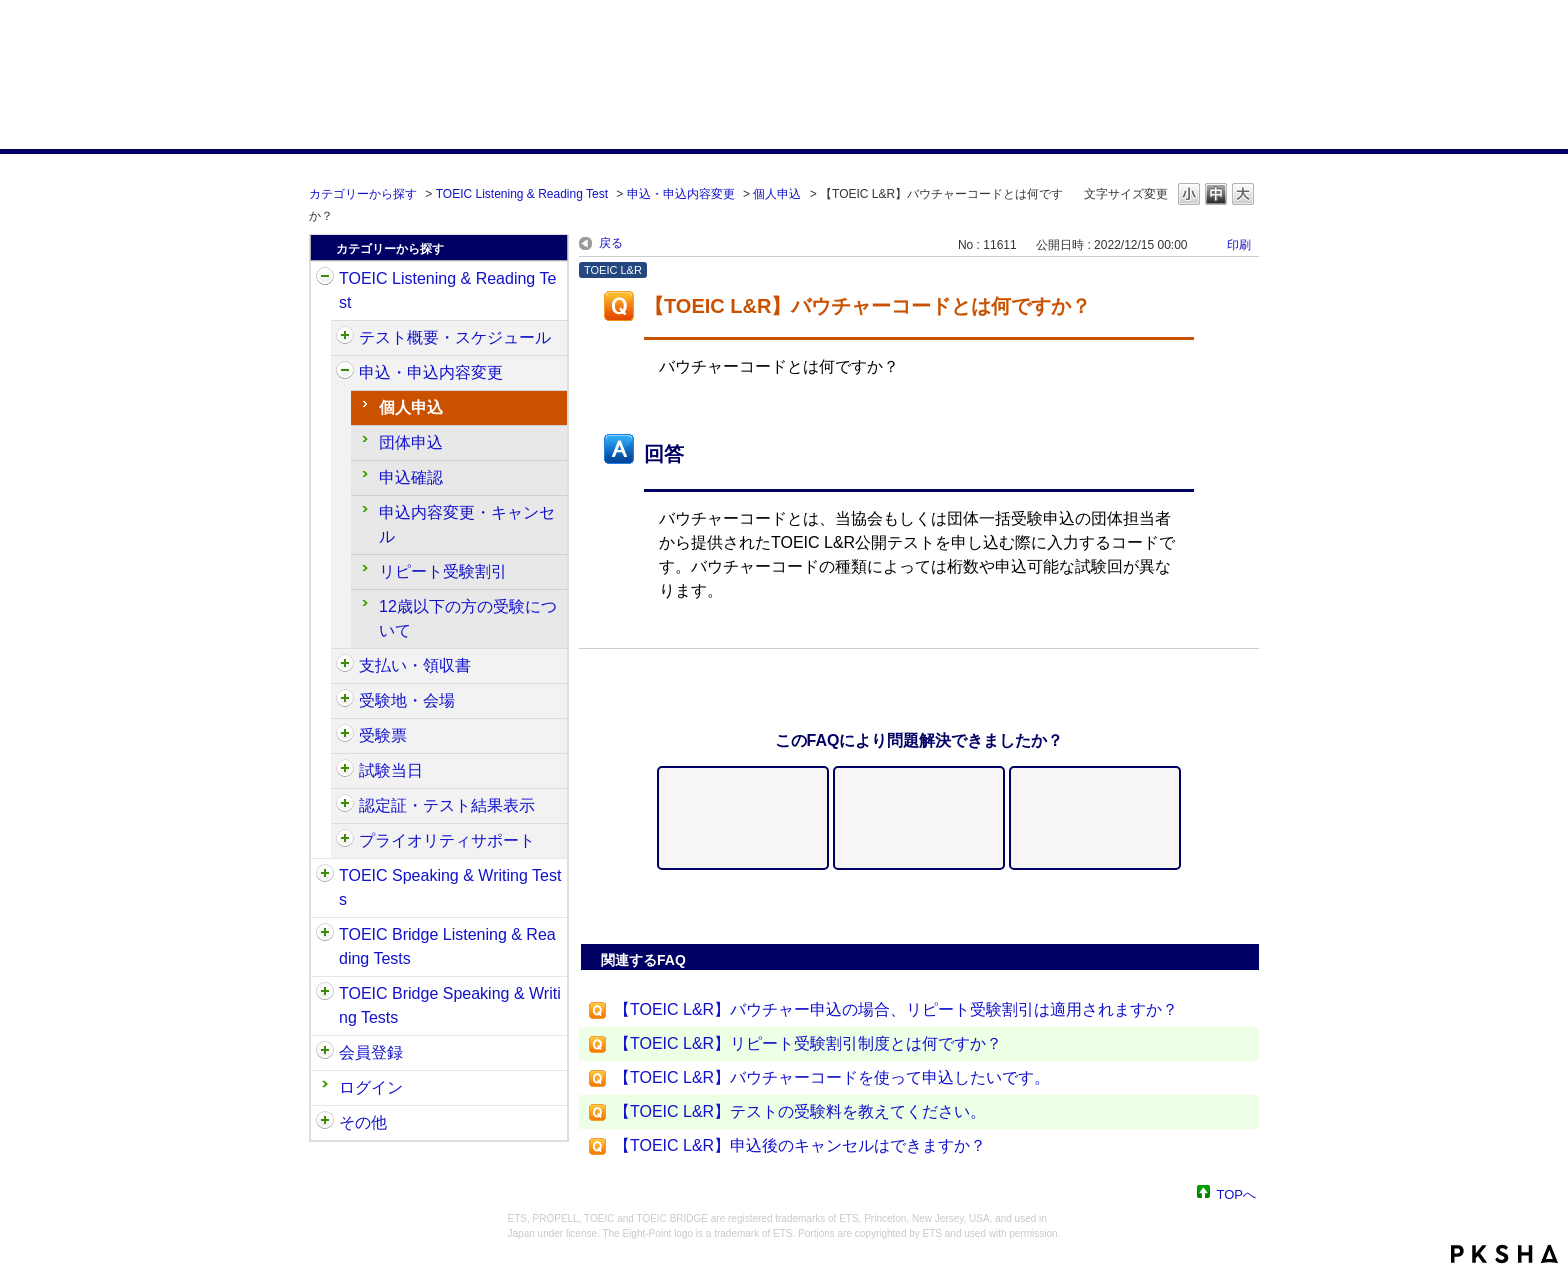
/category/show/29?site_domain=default (325, 1053)
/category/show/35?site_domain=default (325, 1123)
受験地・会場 (407, 700)
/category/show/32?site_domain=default (325, 876)
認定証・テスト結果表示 (447, 805)
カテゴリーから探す (363, 194)
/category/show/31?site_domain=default (325, 279)
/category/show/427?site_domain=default (345, 701)
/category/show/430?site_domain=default (345, 736)
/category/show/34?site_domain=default (325, 994)
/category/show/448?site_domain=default (345, 841)
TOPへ (1237, 1193)
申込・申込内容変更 (681, 194)
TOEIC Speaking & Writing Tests (450, 887)
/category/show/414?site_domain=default (345, 373)
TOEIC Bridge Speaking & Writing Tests (450, 1005)
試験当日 (391, 770)
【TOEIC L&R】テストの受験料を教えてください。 (800, 1111)
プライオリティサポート (447, 840)
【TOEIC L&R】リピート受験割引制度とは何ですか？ (808, 1043)
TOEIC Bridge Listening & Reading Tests (447, 946)
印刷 (1239, 245)
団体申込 (411, 442)
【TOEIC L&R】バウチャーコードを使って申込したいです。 (832, 1077)
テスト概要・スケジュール (455, 337)
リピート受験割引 (443, 571)
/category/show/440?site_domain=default (345, 806)
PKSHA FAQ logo (1504, 1254)
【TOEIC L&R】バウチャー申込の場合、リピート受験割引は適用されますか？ (896, 1009)
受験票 (383, 735)
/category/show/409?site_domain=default (345, 338)
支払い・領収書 (415, 665)
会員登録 (371, 1052)
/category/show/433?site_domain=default (345, 771)
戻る (611, 243)
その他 (363, 1122)
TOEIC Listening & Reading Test (522, 194)
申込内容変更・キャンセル (467, 524)
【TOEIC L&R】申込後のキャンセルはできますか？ (800, 1145)
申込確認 (411, 477)
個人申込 (777, 194)
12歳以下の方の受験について (468, 618)
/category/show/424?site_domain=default (345, 666)
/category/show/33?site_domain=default (325, 935)
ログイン (371, 1087)
